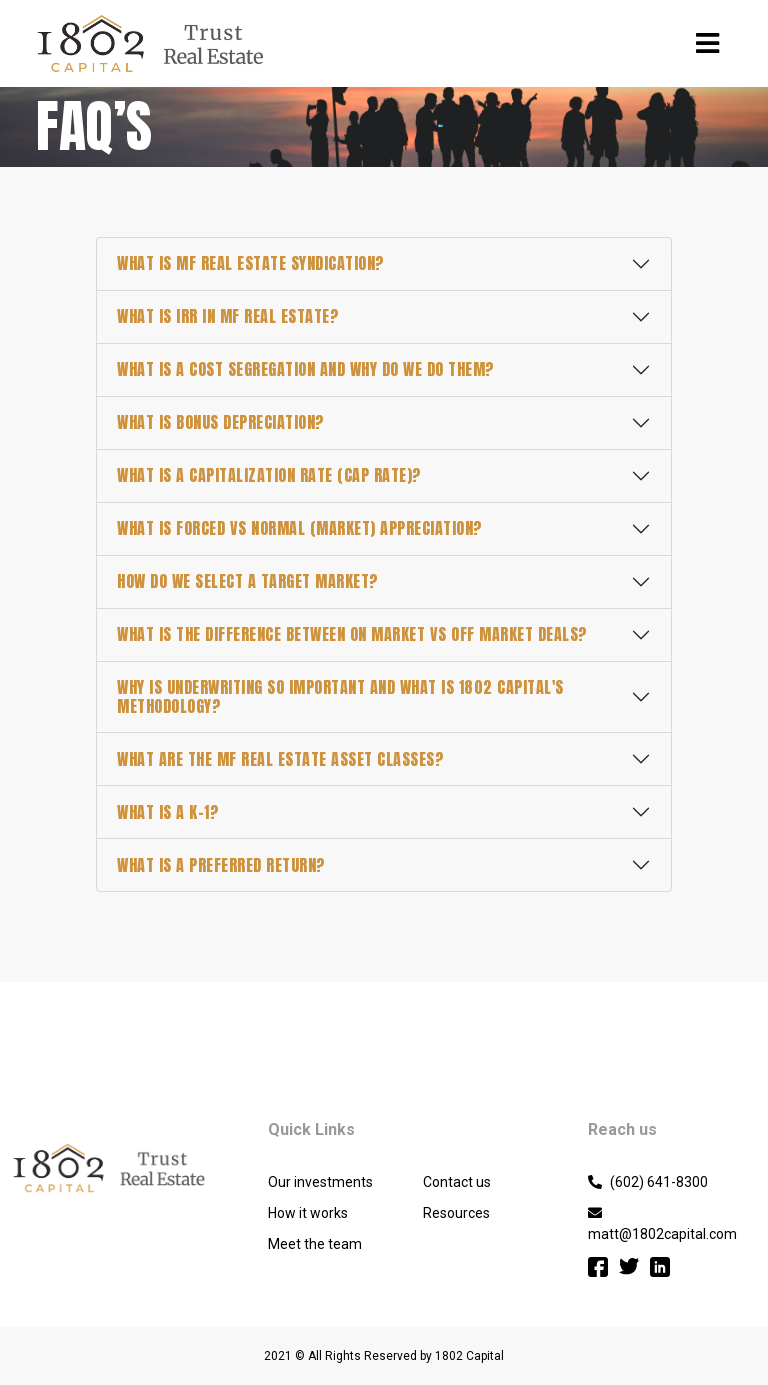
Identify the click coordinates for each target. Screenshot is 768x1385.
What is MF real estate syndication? (251, 263)
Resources (456, 1213)
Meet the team (315, 1244)
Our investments (320, 1182)
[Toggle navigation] (707, 43)
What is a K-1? (168, 812)
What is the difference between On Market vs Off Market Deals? (352, 634)
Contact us (457, 1182)
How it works (308, 1213)
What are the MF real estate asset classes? (280, 759)
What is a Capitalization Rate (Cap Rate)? (269, 475)
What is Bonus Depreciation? (221, 422)
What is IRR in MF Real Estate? (228, 316)
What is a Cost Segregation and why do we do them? (306, 369)
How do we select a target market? (248, 581)
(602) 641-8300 (648, 1182)
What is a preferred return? (221, 865)
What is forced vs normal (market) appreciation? (300, 528)
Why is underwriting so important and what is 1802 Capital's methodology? (340, 696)
